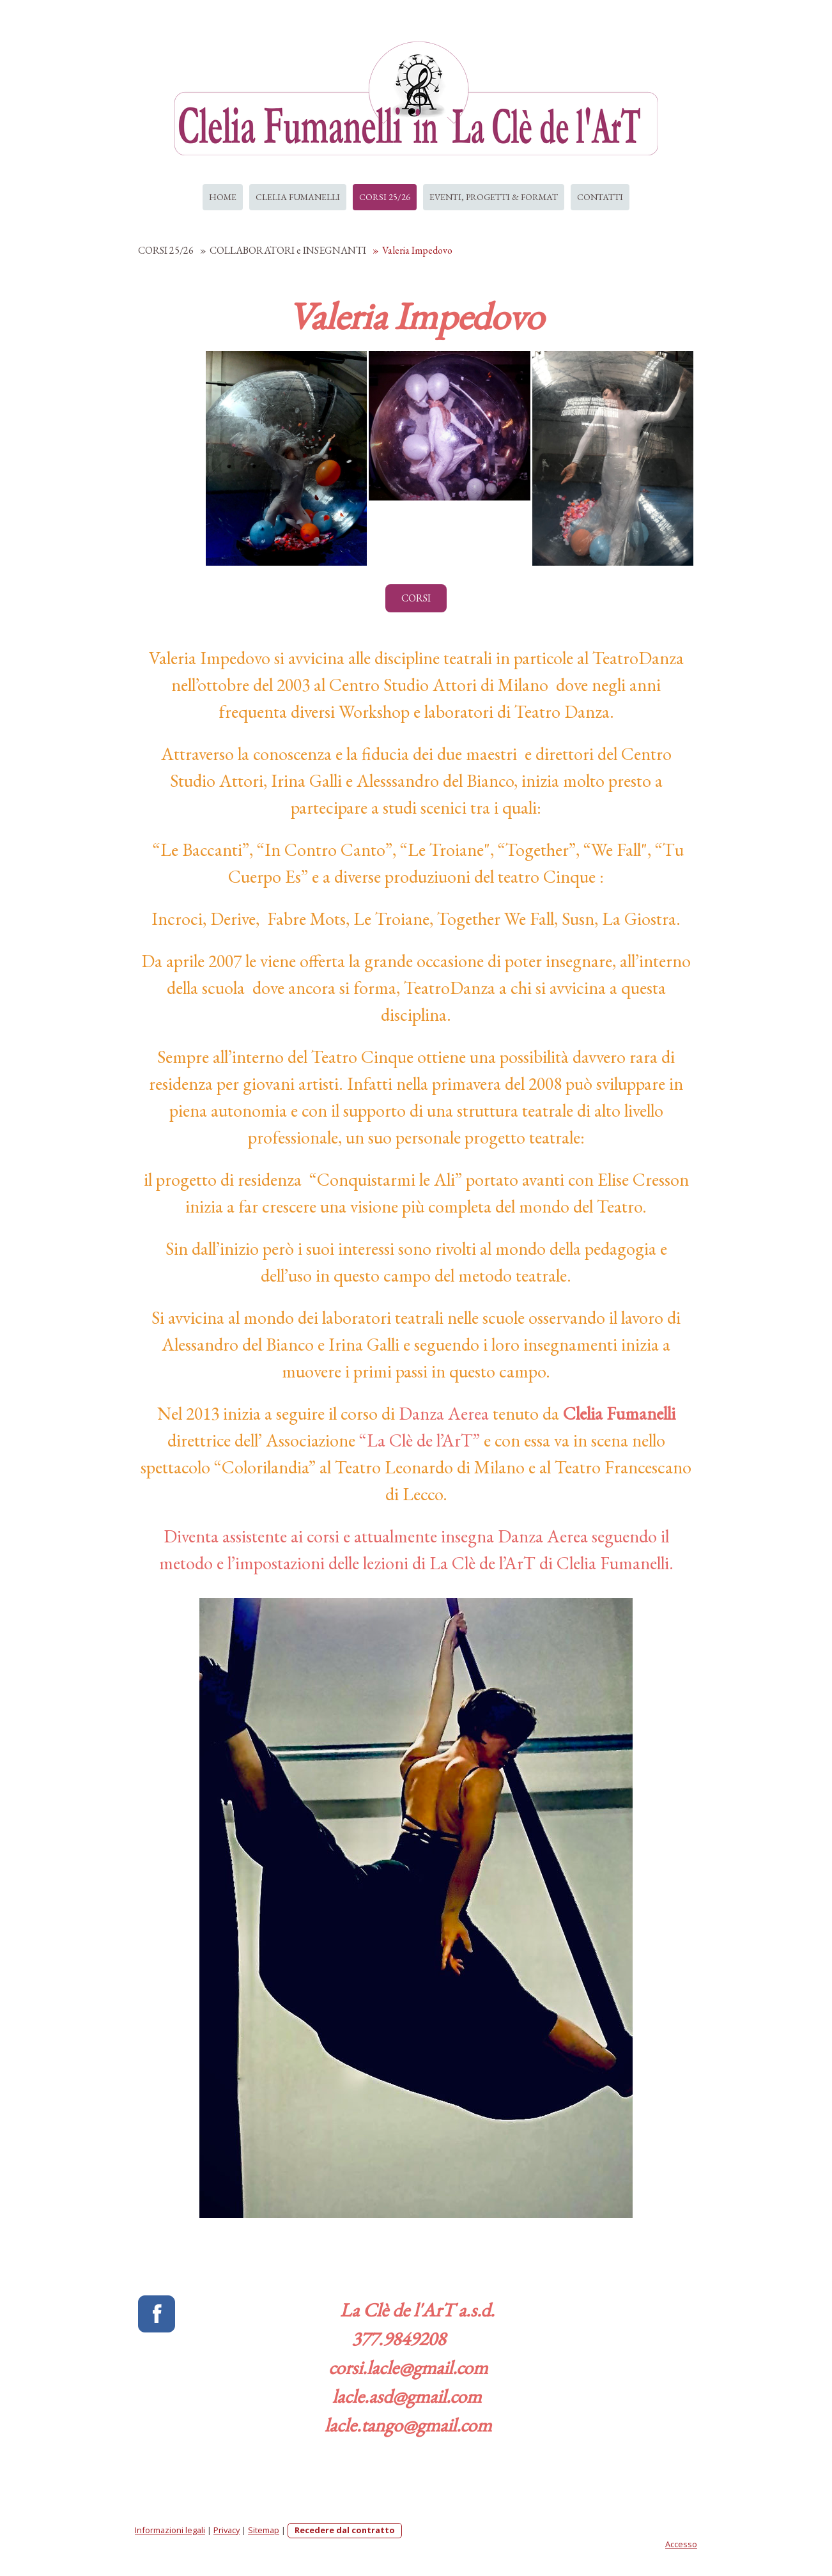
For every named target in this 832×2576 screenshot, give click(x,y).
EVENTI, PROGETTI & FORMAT (493, 197)
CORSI (416, 598)
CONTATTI (600, 197)
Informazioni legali (170, 2530)
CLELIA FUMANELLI (298, 197)
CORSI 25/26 (384, 197)
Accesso (681, 2544)
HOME (222, 197)
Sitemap (263, 2530)
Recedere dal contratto (345, 2530)
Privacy (226, 2530)
